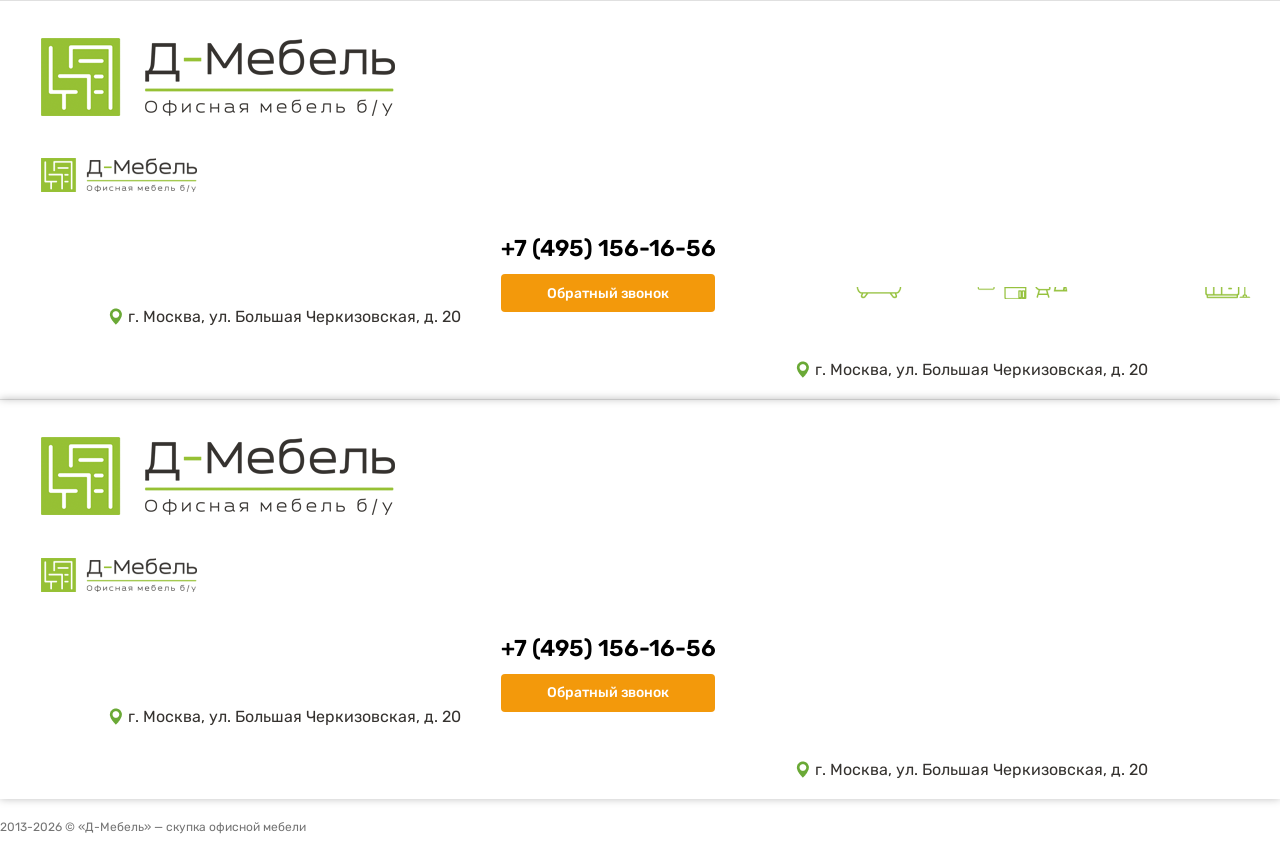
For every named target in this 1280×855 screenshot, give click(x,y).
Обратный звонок (608, 293)
